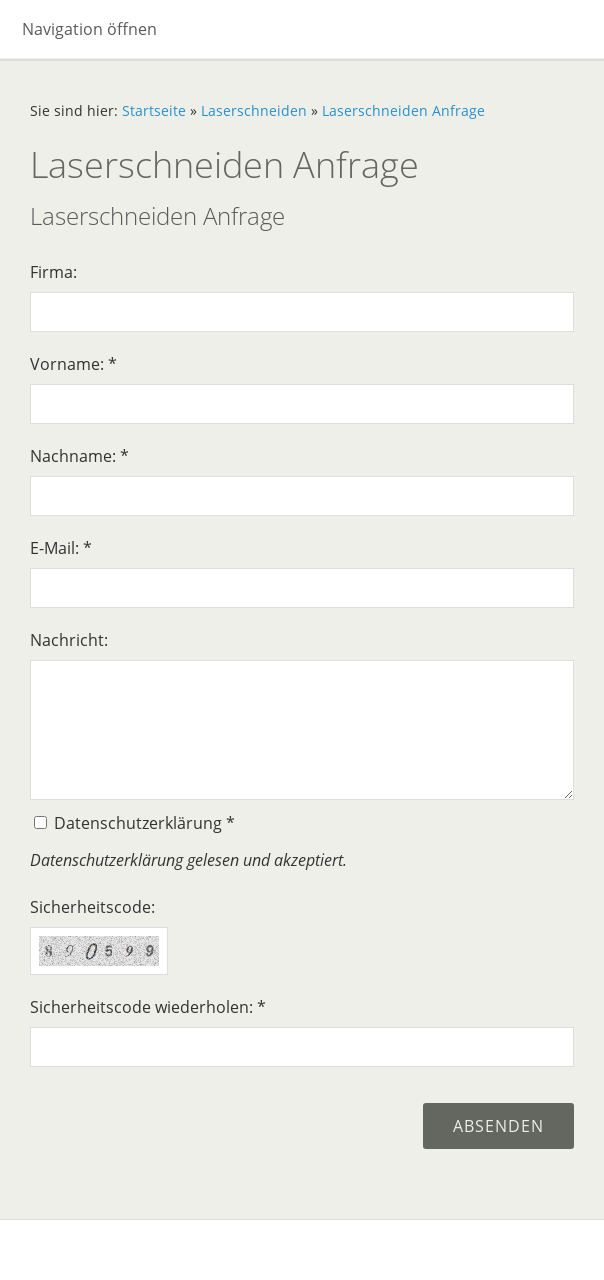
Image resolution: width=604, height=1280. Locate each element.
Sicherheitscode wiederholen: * (148, 1007)
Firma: (53, 272)
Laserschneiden (254, 110)
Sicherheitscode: (92, 907)
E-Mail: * (61, 548)
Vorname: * (73, 364)
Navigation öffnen (89, 29)
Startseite (154, 110)
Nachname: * (79, 456)
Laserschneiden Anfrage (403, 110)
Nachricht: (69, 640)
